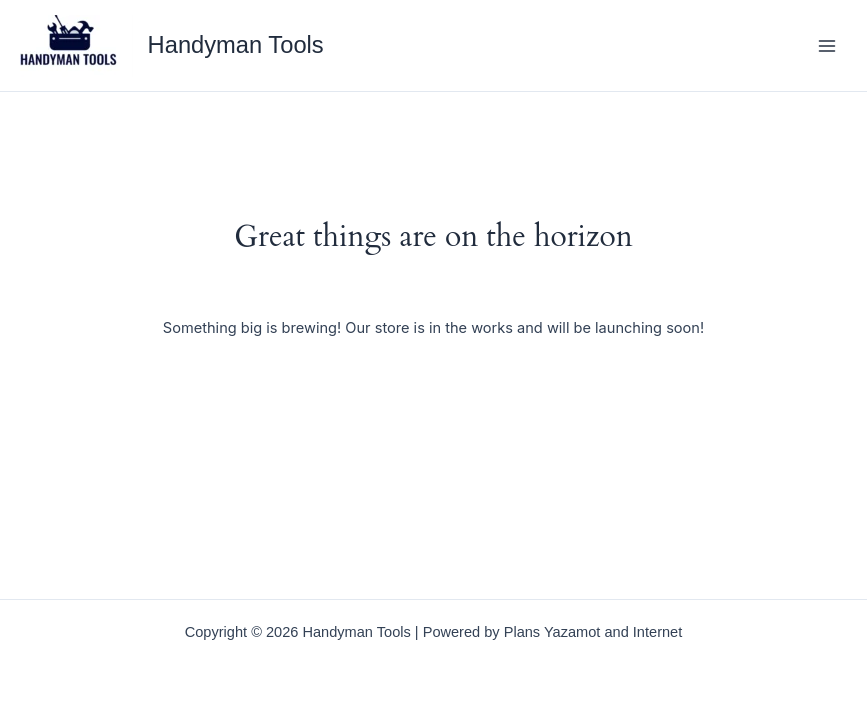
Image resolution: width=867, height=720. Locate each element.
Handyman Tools (236, 45)
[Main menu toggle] (827, 45)
